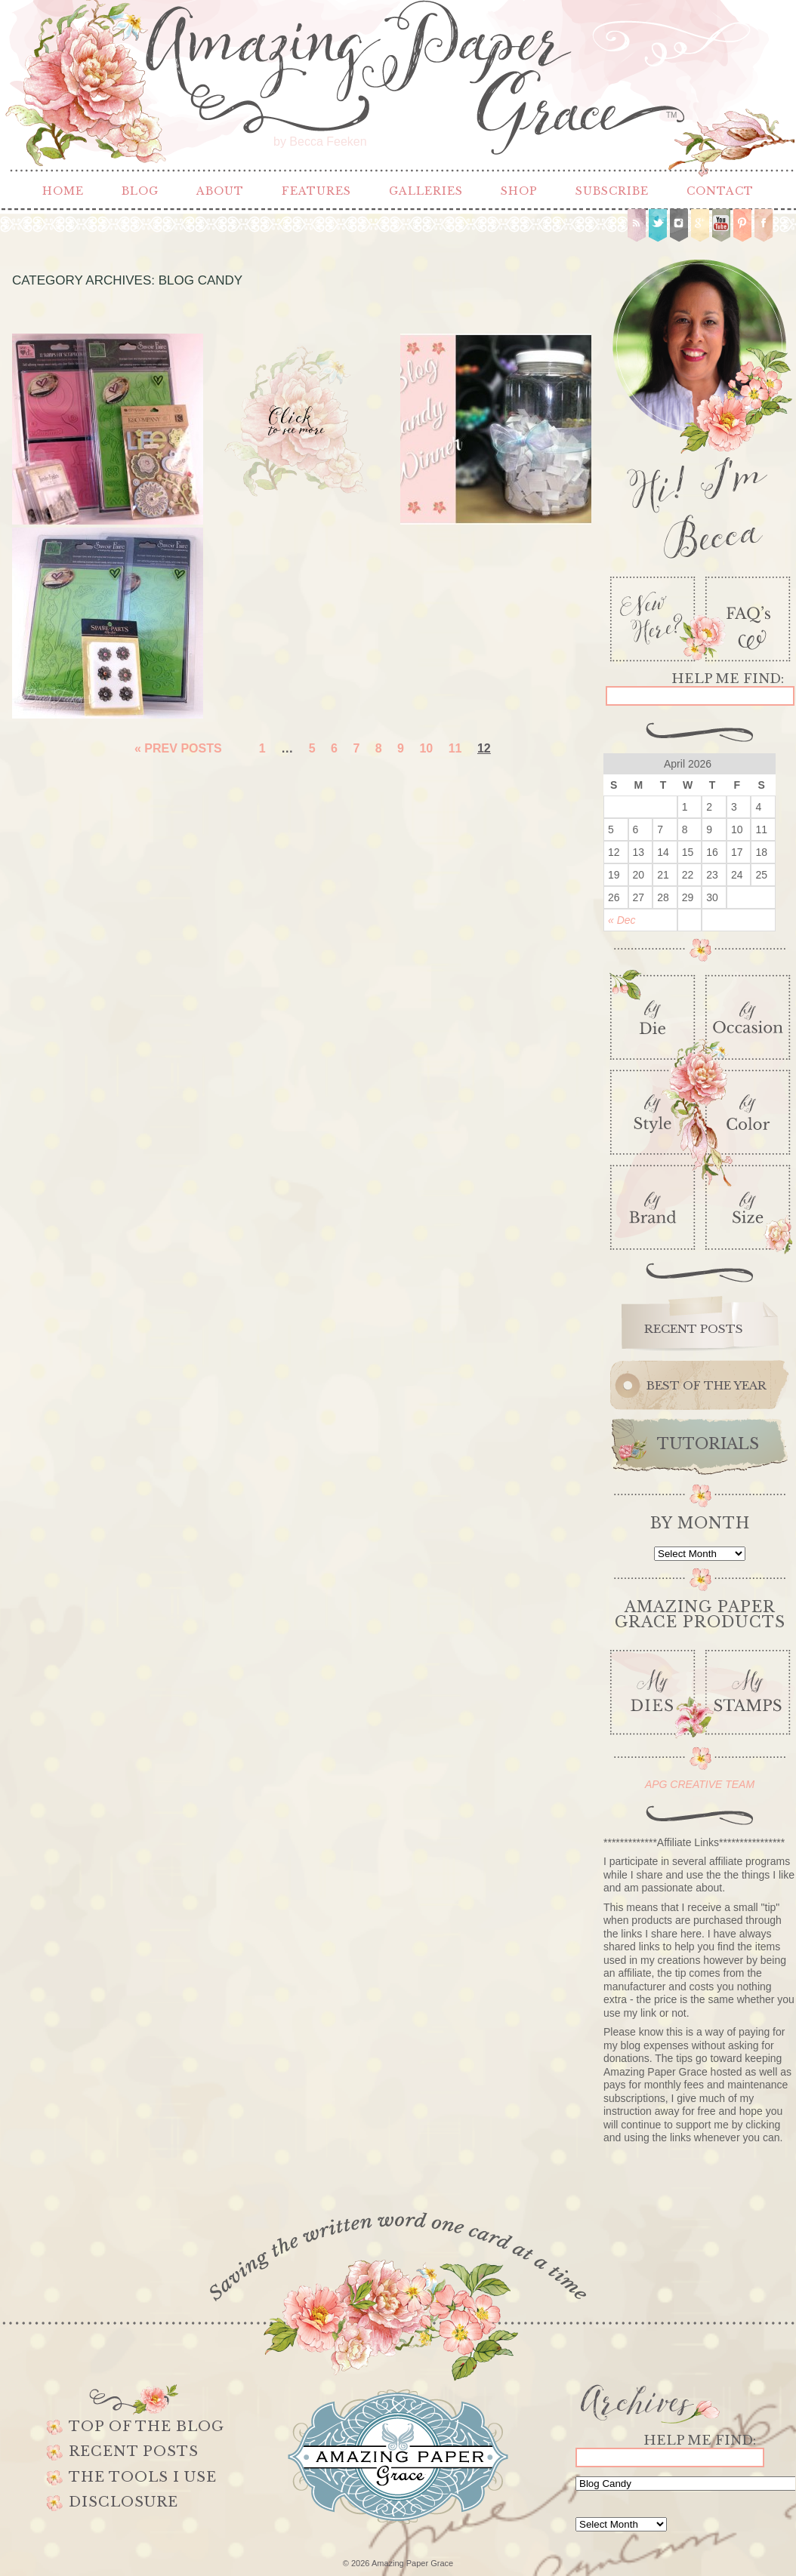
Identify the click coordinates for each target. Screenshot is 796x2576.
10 (426, 748)
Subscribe (612, 191)
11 (455, 748)
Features (316, 191)
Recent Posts (134, 2451)
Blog (140, 191)
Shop (519, 191)
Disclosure (123, 2502)
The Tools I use (143, 2477)
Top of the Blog (146, 2426)
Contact (720, 191)
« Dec (622, 920)
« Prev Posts (178, 748)
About (220, 191)
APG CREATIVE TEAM (699, 1784)
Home (63, 191)
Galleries (426, 191)
